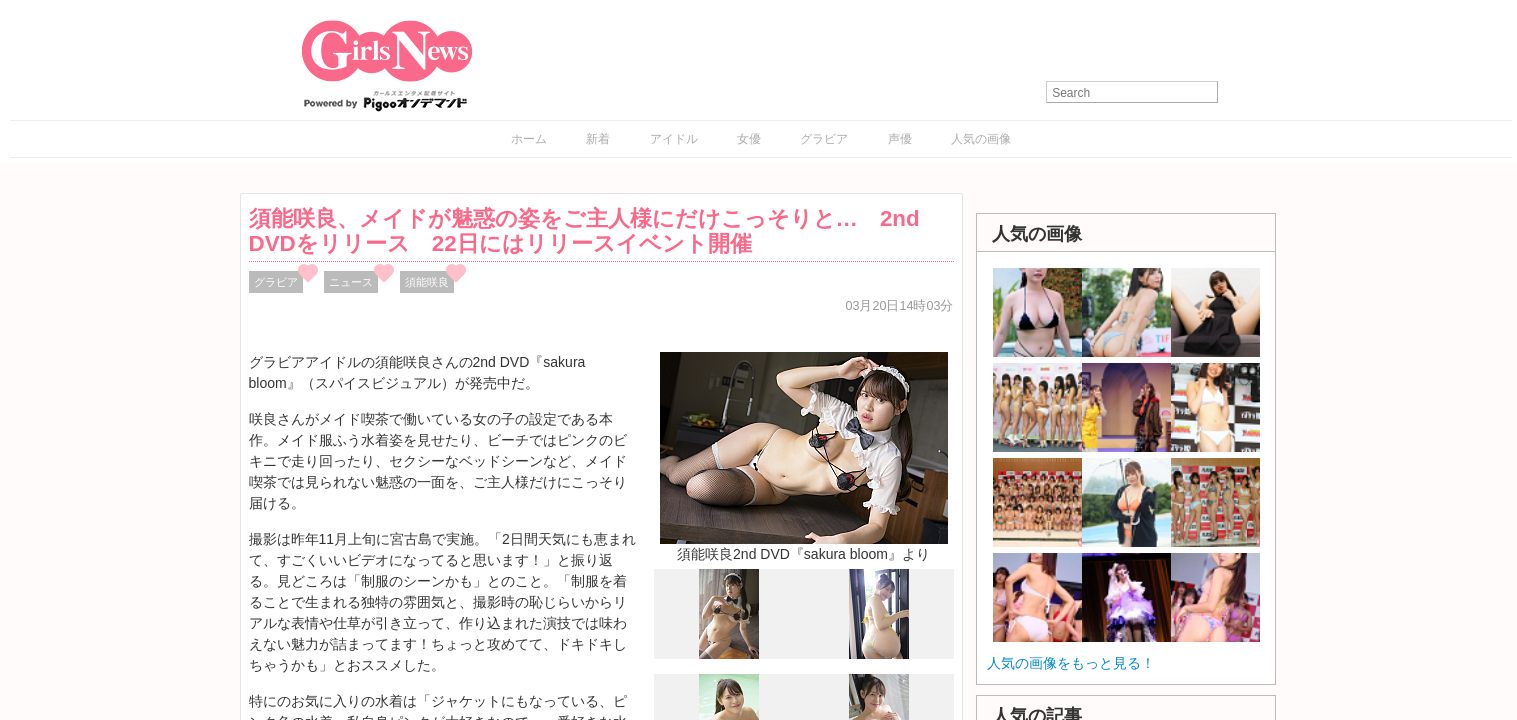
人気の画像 (981, 139)
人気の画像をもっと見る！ (1071, 663)
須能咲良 (427, 282)
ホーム (529, 139)
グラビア (824, 139)
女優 (749, 139)
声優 (900, 139)
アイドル (674, 139)
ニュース (351, 282)
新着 (598, 139)
